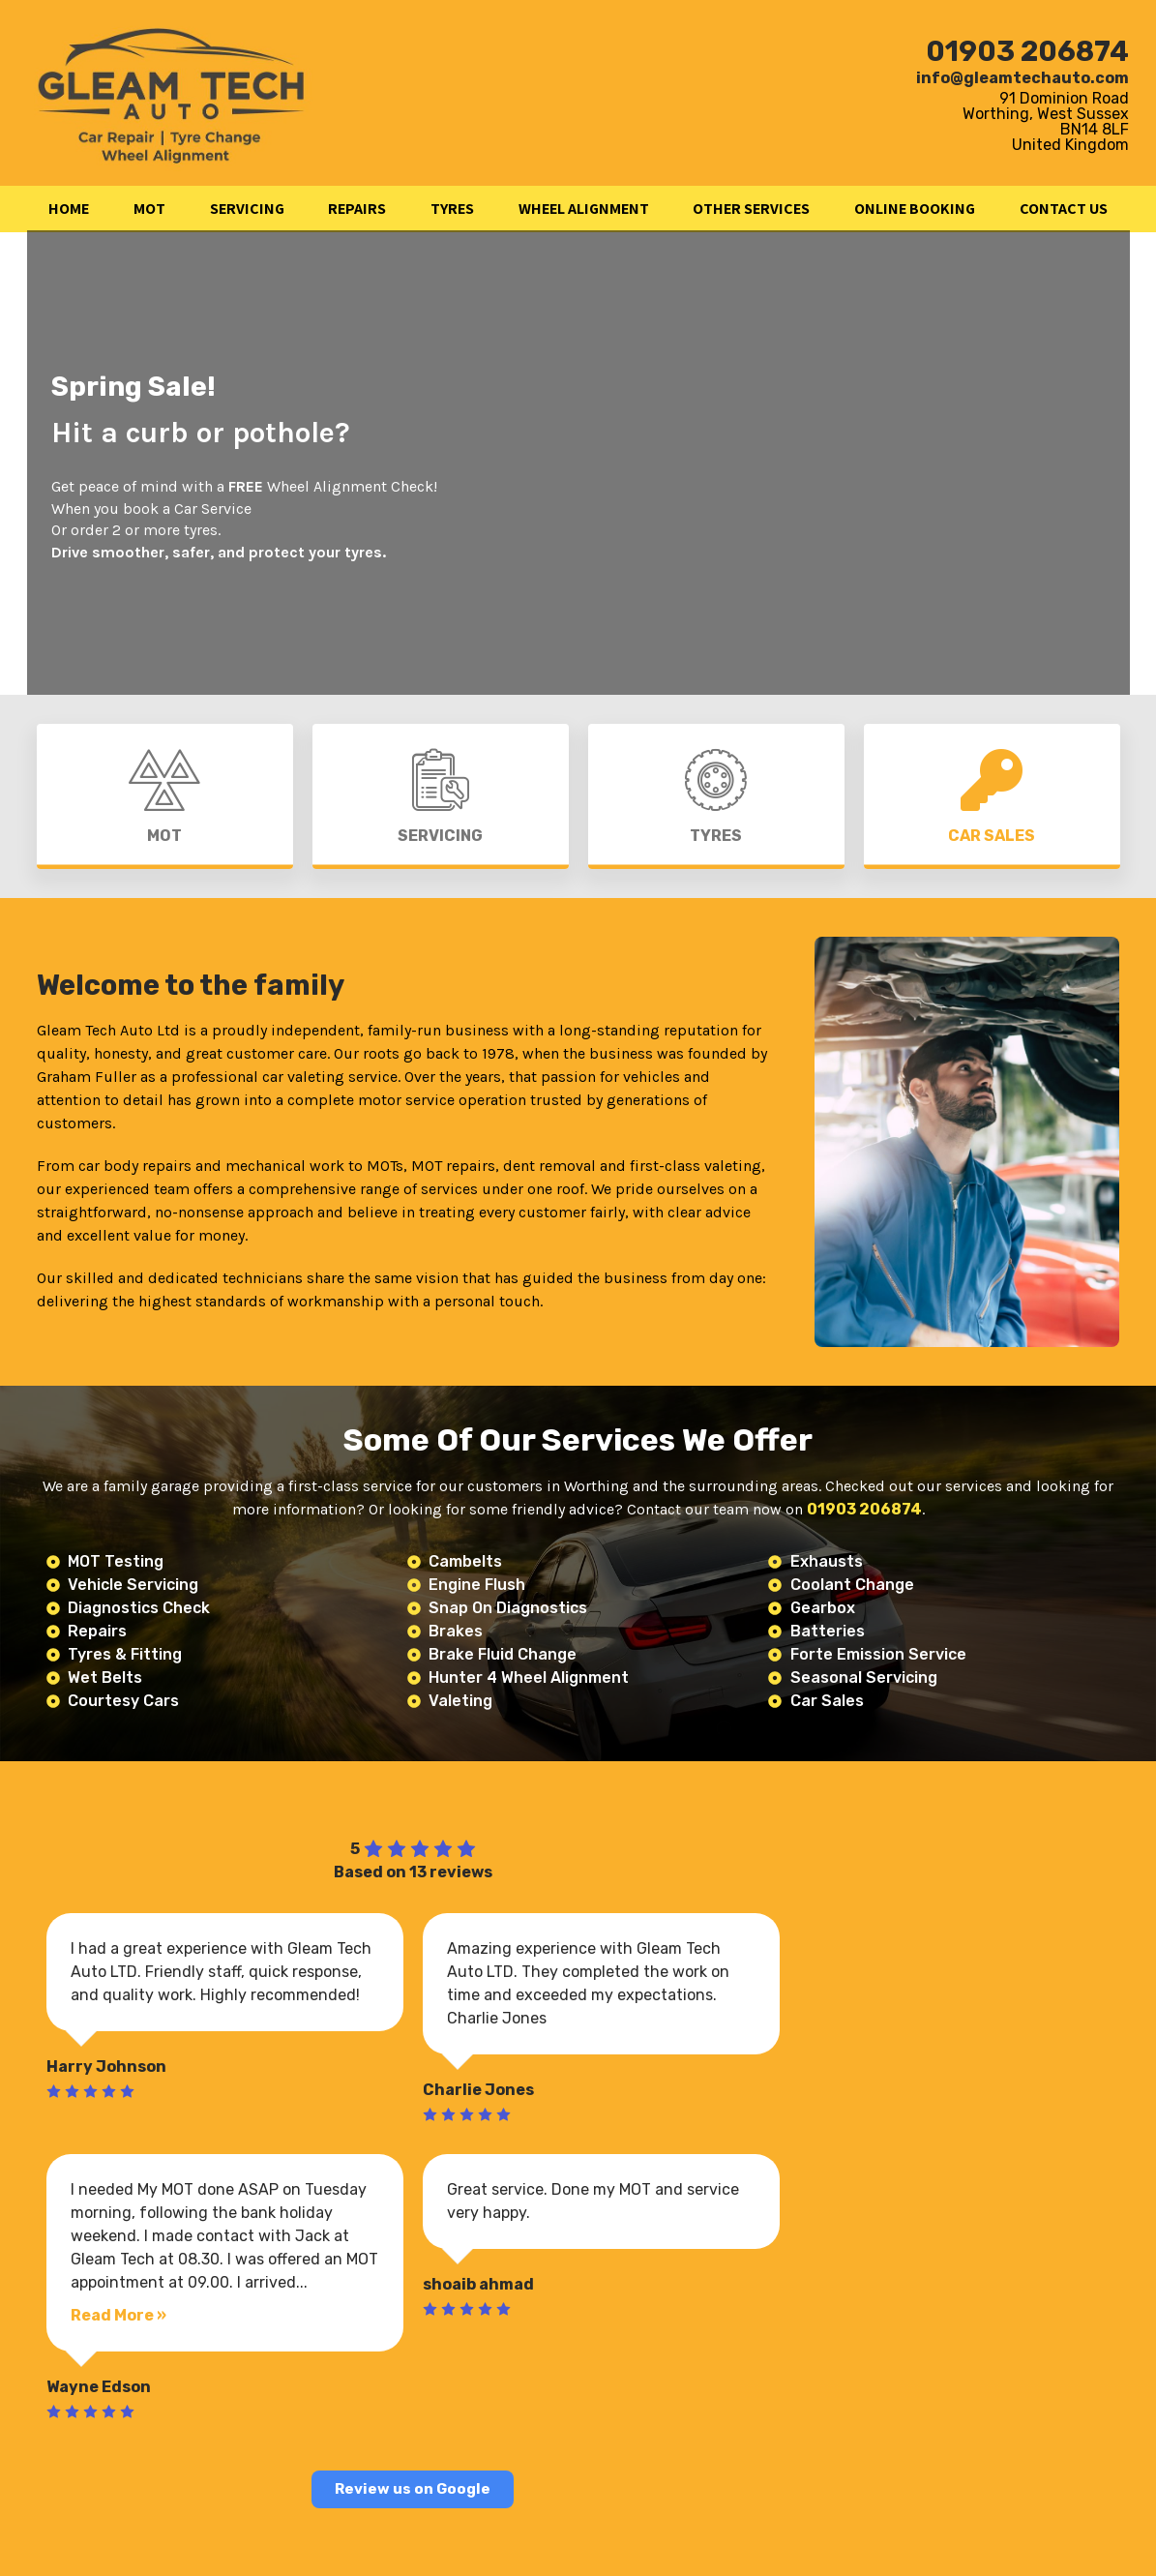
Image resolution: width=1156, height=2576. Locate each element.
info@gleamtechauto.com (1022, 78)
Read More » (118, 2315)
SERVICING (247, 208)
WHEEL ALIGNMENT (584, 208)
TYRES (452, 208)
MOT (149, 208)
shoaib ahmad (478, 2284)
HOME (68, 208)
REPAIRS (357, 208)
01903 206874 (1027, 51)
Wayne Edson (98, 2387)
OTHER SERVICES (751, 208)
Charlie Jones (478, 2090)
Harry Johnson (106, 2066)
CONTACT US (1064, 208)
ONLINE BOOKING (914, 208)
